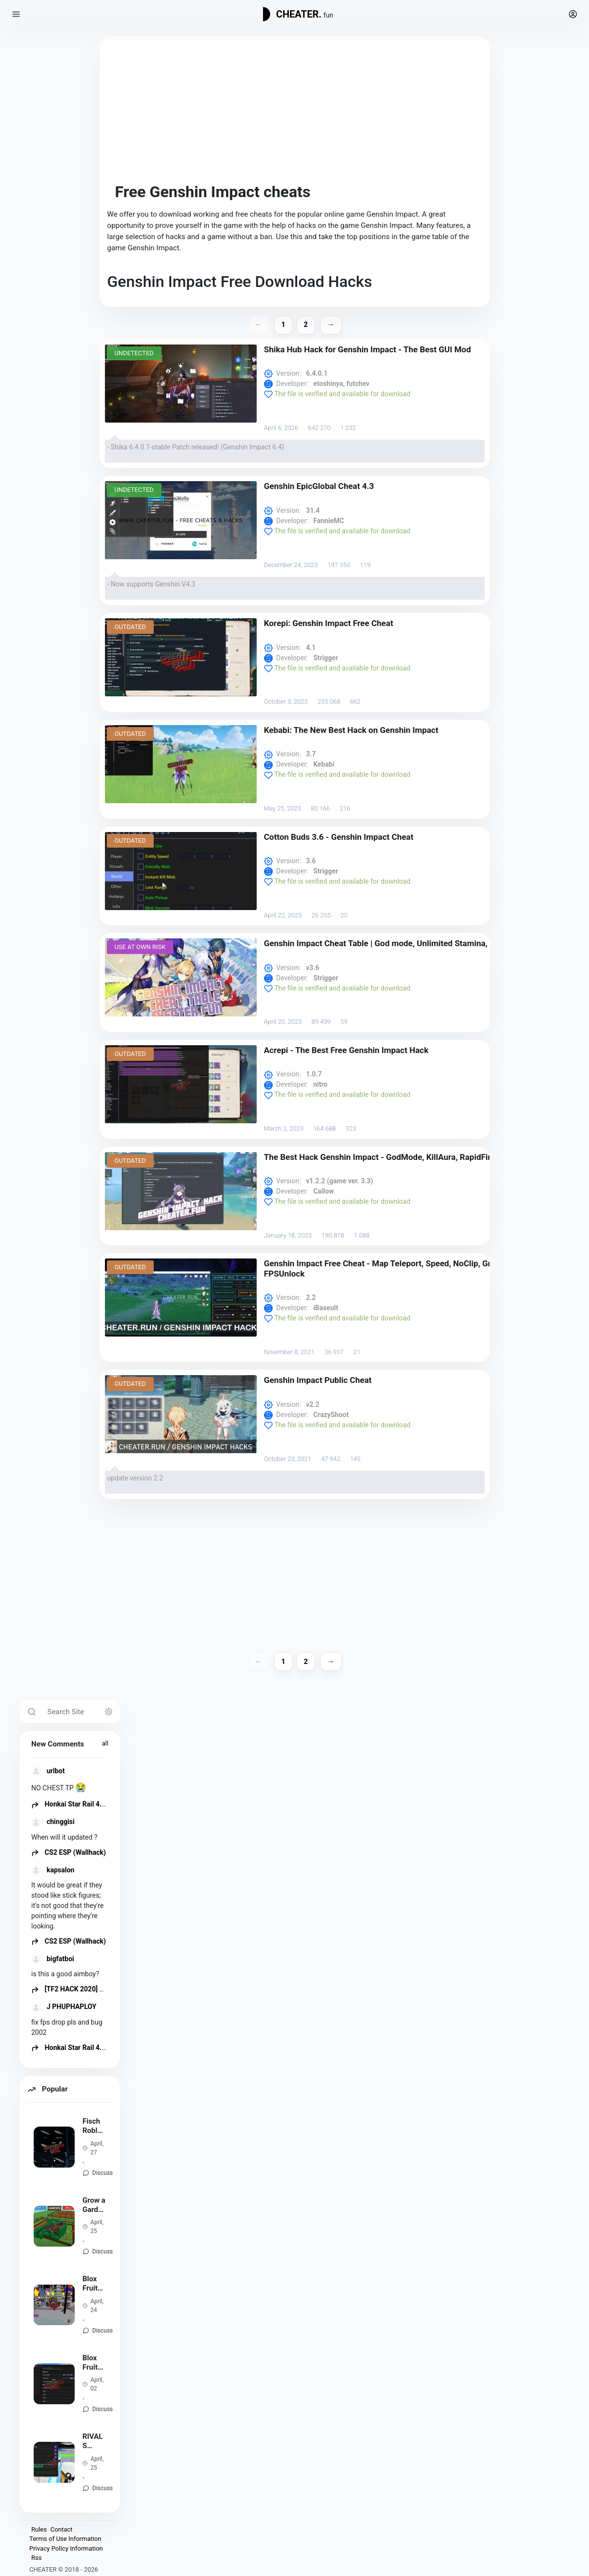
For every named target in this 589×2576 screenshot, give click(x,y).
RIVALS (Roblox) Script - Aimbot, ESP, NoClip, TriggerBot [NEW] (93, 2441)
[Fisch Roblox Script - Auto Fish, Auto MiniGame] (54, 2147)
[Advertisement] (294, 112)
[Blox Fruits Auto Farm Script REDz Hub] (54, 2383)
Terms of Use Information (65, 2538)
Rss (36, 2557)
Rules (39, 2529)
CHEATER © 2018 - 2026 (63, 2569)
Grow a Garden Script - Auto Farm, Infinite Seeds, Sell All (94, 2205)
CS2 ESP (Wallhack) (68, 1852)
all (105, 1743)
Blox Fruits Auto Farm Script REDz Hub (92, 2362)
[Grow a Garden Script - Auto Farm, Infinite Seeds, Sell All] (54, 2226)
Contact (61, 2529)
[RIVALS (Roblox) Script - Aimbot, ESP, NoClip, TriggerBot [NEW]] (54, 2462)
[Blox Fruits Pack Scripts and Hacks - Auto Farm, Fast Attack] (54, 2304)
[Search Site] (80, 1711)
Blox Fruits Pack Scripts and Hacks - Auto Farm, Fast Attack (94, 2283)
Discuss (102, 2173)
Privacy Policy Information (66, 2548)
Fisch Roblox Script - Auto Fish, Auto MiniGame (94, 2126)
